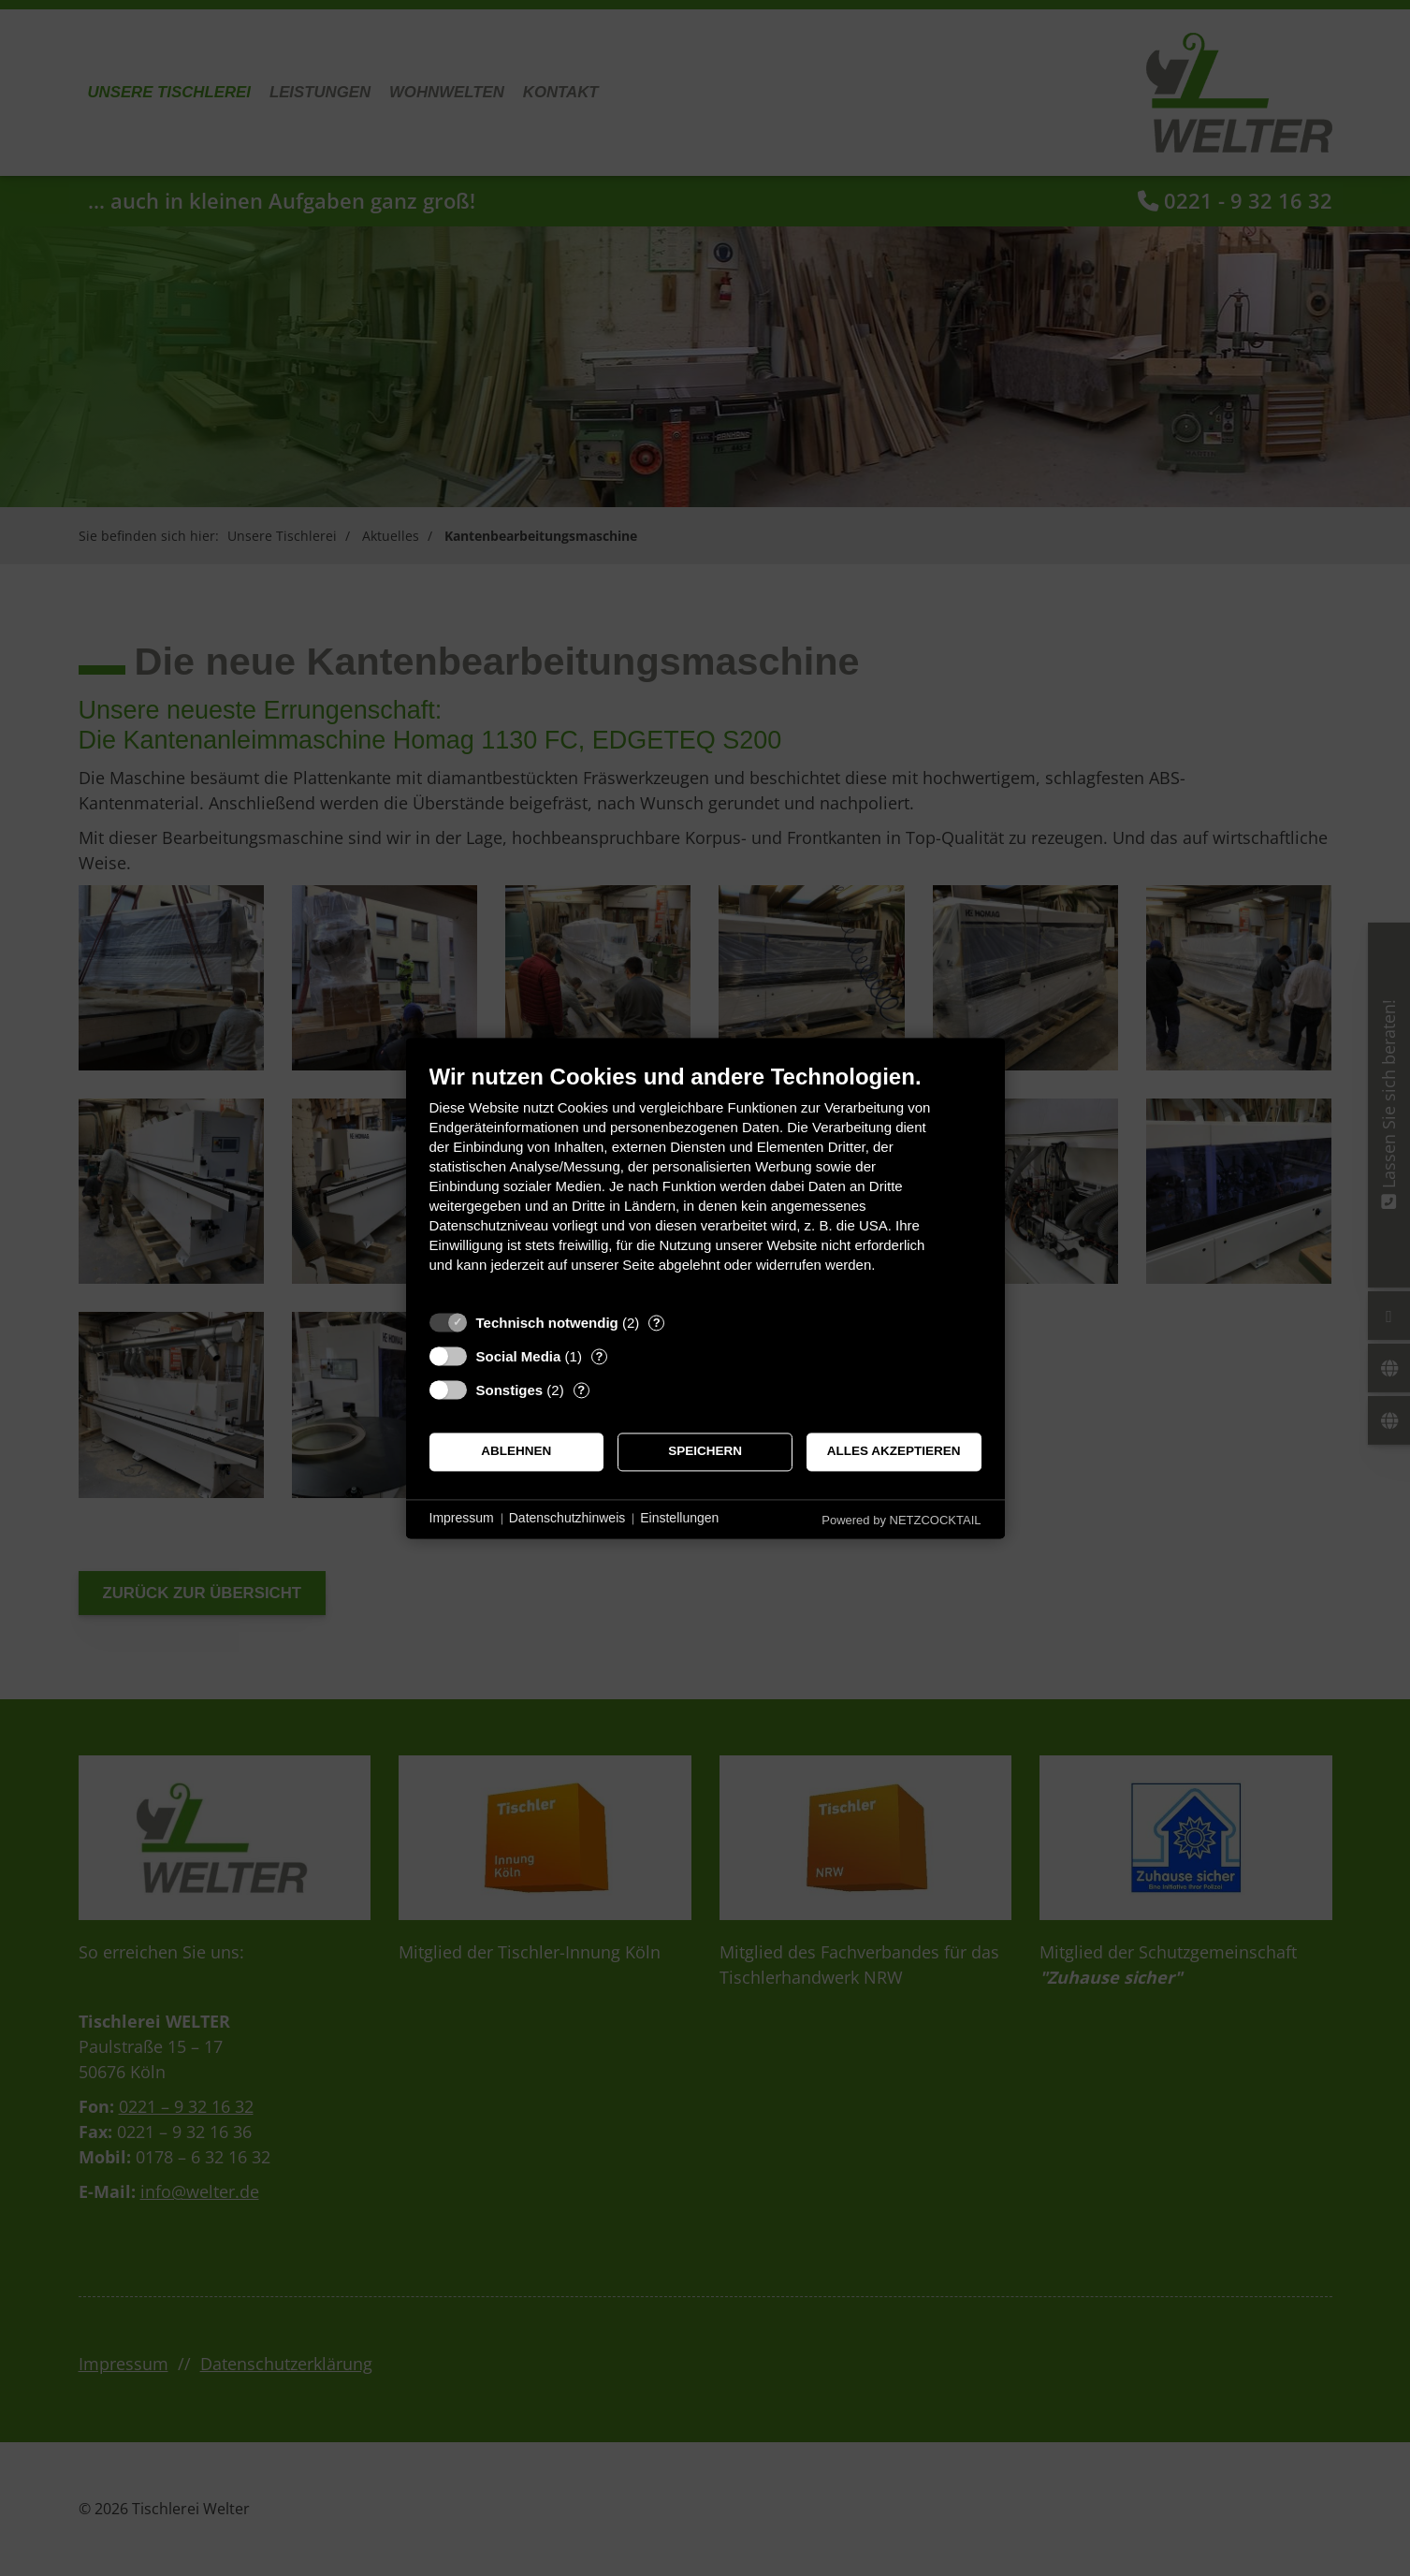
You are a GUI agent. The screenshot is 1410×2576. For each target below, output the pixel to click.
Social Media (518, 1356)
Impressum (461, 1518)
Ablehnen (516, 1452)
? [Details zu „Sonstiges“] (581, 1390)
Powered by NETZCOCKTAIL (901, 1520)
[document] (705, 1182)
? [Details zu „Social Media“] (599, 1356)
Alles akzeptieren (894, 1452)
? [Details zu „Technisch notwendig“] (657, 1323)
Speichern (705, 1452)
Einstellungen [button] (679, 1518)
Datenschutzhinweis (567, 1518)
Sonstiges (510, 1390)
